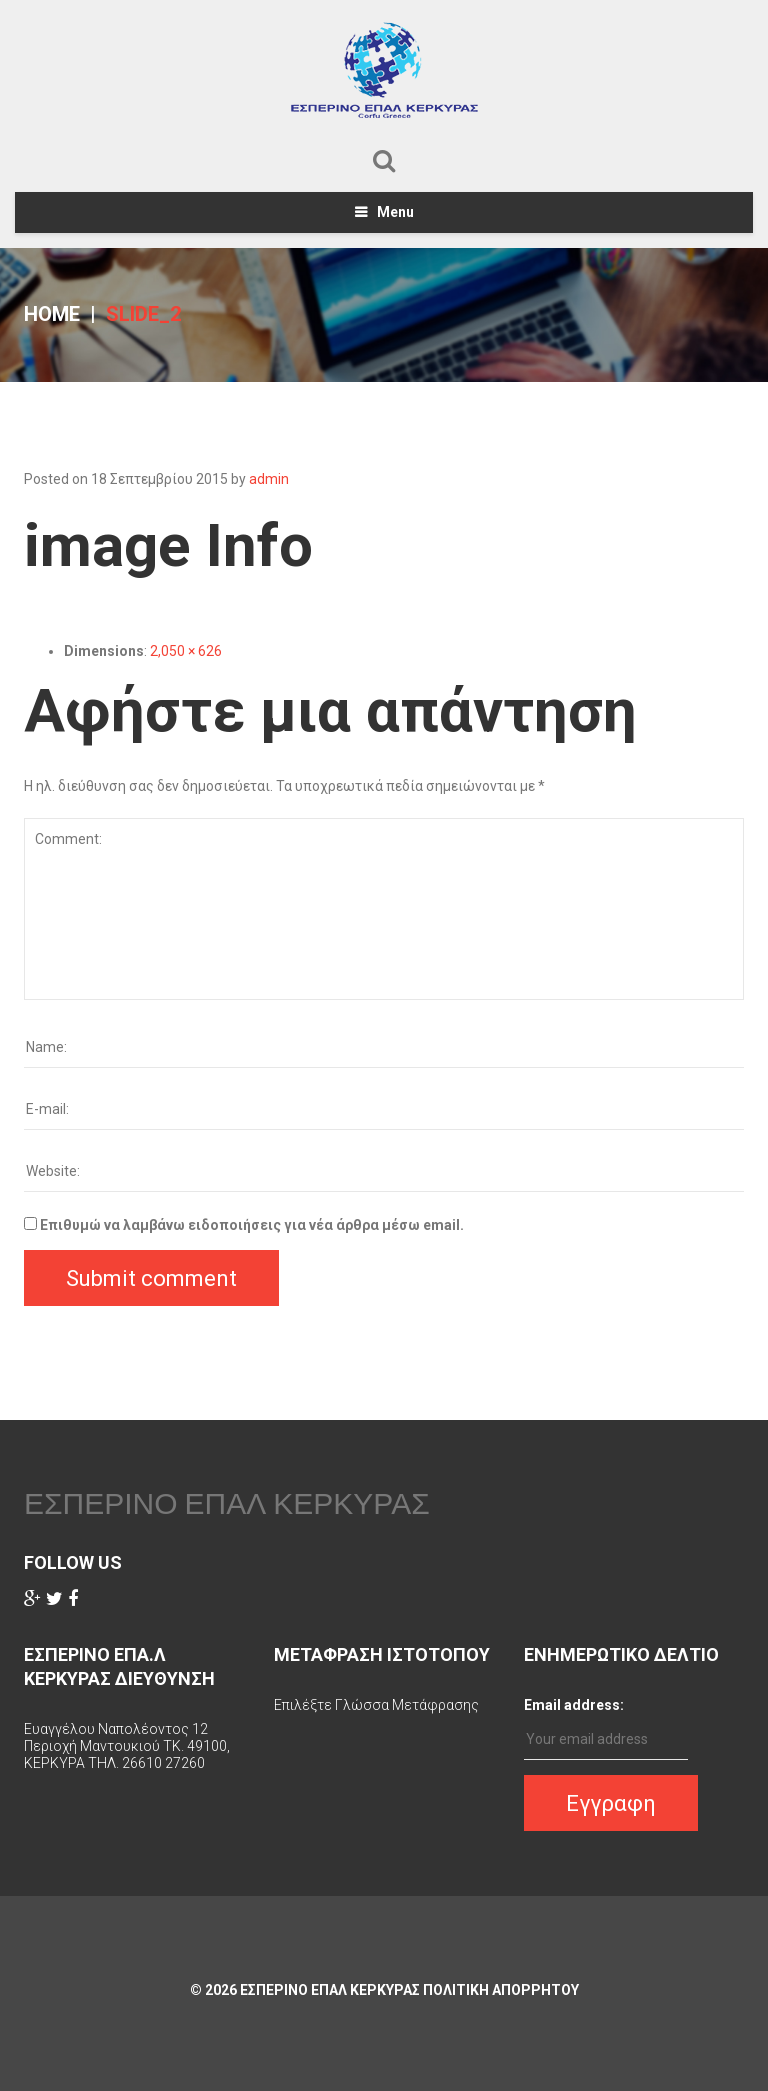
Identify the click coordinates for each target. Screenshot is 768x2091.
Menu (395, 212)
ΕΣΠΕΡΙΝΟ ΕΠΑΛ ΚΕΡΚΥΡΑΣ (227, 1503)
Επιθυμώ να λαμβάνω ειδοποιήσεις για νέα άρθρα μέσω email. (252, 1225)
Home (52, 314)
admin (269, 479)
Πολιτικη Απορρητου (501, 1990)
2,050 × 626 (186, 651)
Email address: (574, 1705)
